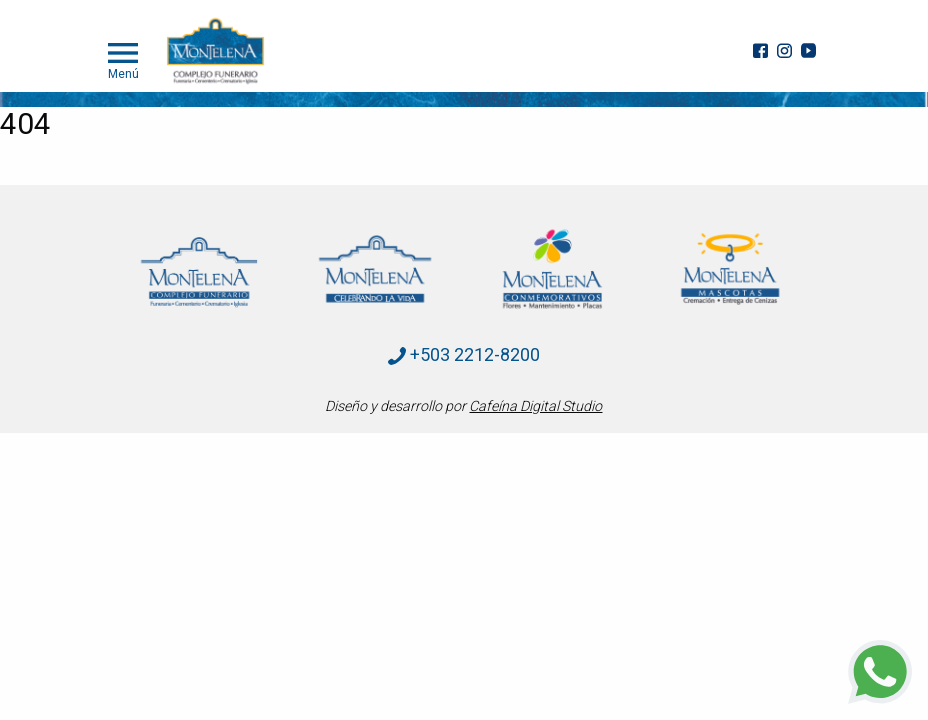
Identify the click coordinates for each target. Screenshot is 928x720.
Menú (123, 59)
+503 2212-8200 (464, 354)
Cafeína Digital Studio (535, 406)
